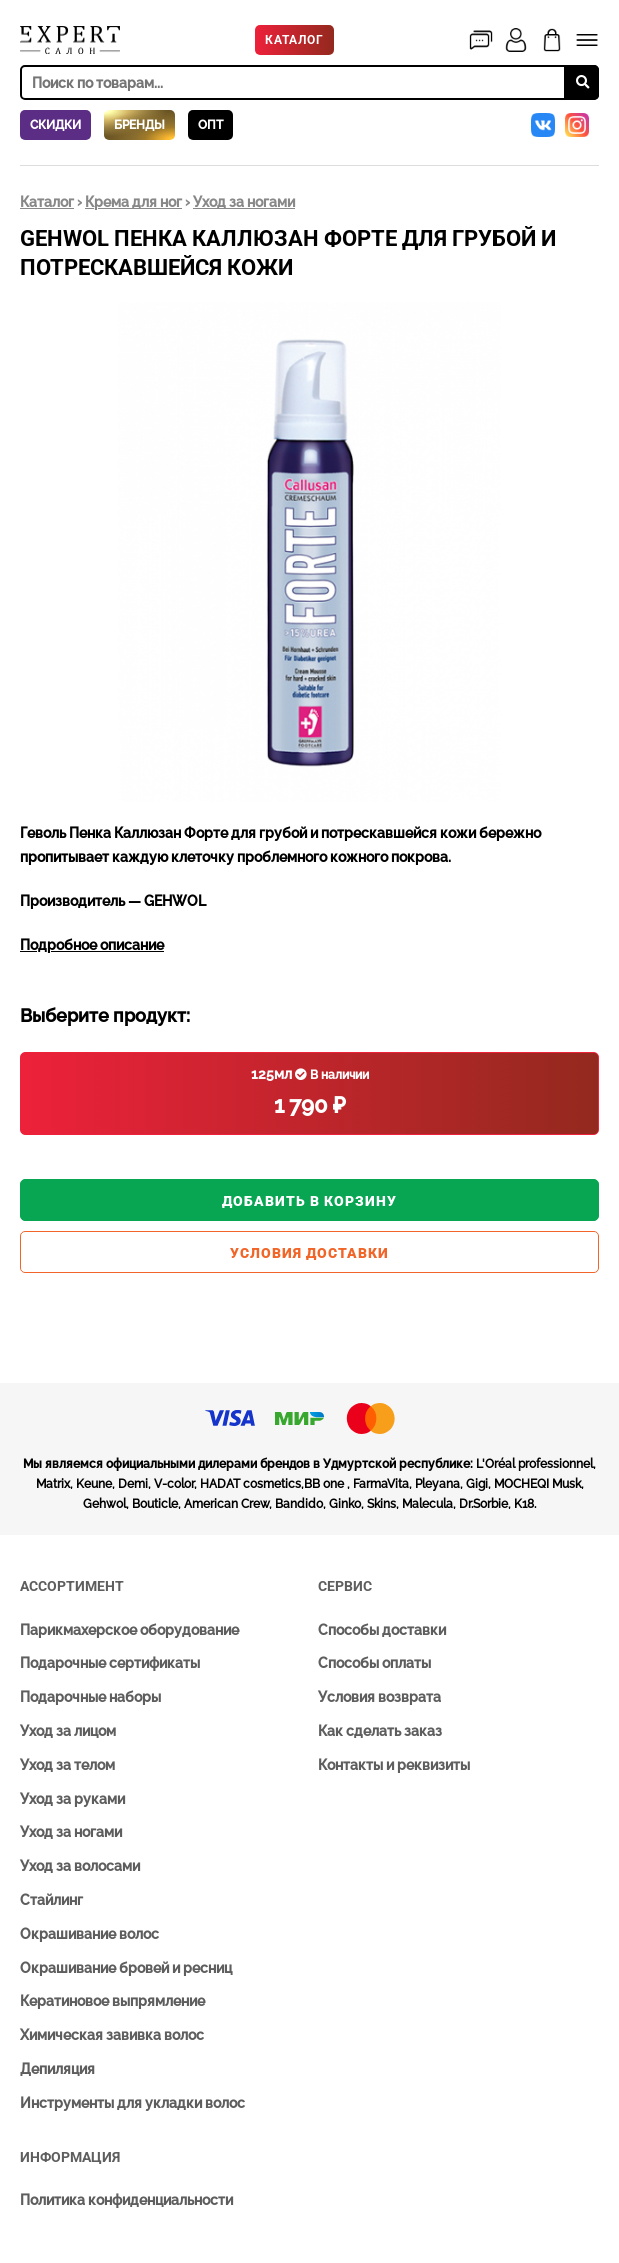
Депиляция (57, 2069)
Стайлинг (51, 1900)
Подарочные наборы (90, 1697)
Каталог (294, 40)
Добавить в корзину (309, 1201)
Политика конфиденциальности (126, 2200)
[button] (581, 320)
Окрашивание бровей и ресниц (126, 1968)
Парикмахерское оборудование (129, 1630)
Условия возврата (379, 1697)
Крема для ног (133, 202)
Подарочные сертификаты (110, 1663)
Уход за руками (72, 1799)
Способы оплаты (374, 1663)
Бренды (139, 125)
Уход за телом (67, 1765)
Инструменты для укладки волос (132, 2103)
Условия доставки (309, 1253)
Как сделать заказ (380, 1731)
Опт (210, 125)
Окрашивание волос (89, 1934)
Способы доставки (382, 1630)
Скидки (55, 125)
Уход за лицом (68, 1731)
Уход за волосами (80, 1866)
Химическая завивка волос (112, 2035)
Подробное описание (92, 945)
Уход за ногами (244, 202)
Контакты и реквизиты (394, 1765)
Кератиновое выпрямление (112, 2001)
